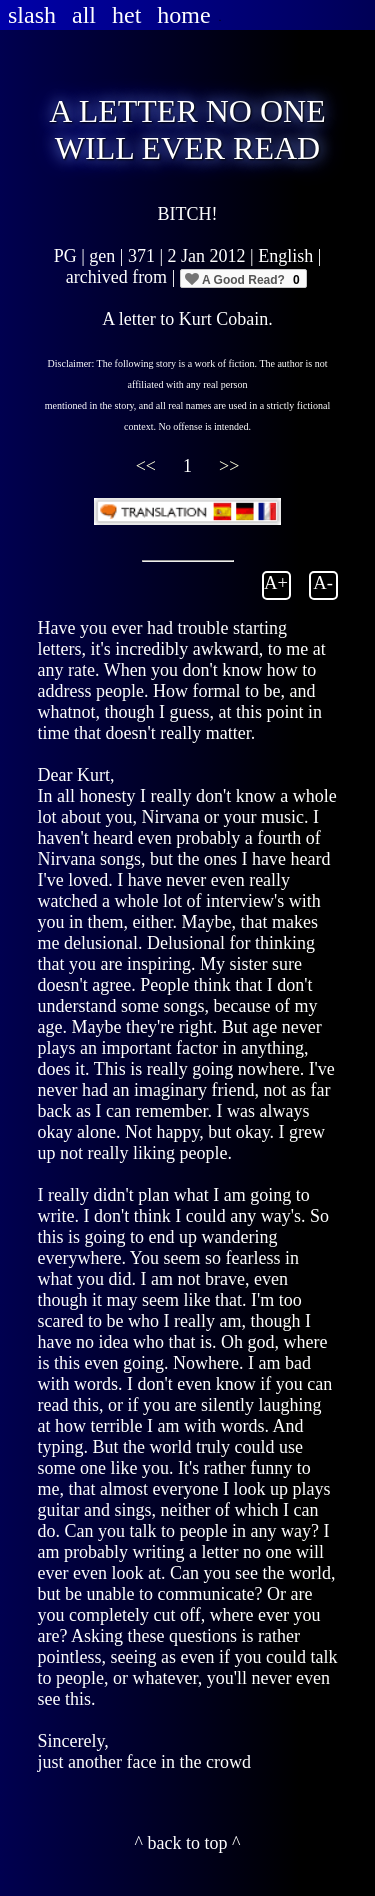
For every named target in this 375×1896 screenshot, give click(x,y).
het (126, 15)
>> (229, 466)
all (84, 15)
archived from (119, 277)
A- (323, 582)
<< (148, 466)
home (183, 15)
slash (32, 15)
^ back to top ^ (188, 1843)
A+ (276, 582)
